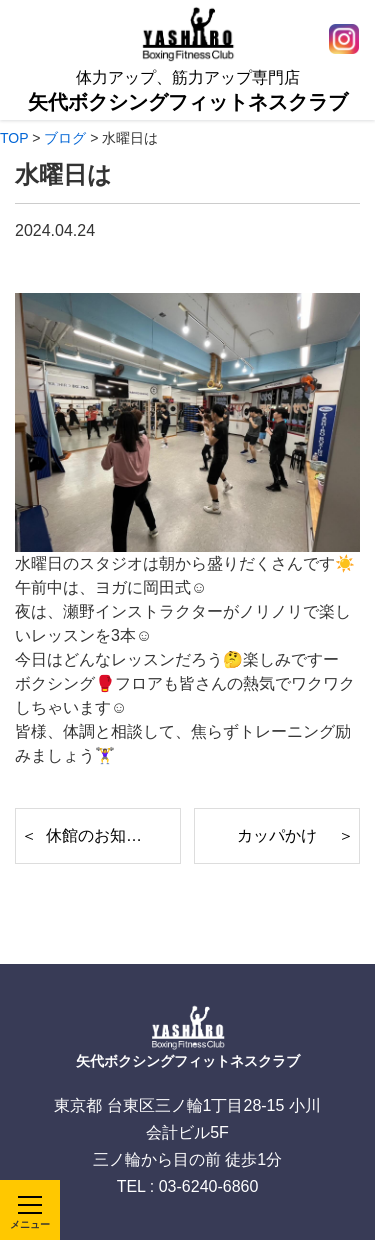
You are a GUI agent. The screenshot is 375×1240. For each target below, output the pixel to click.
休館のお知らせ (102, 835)
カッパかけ (277, 835)
